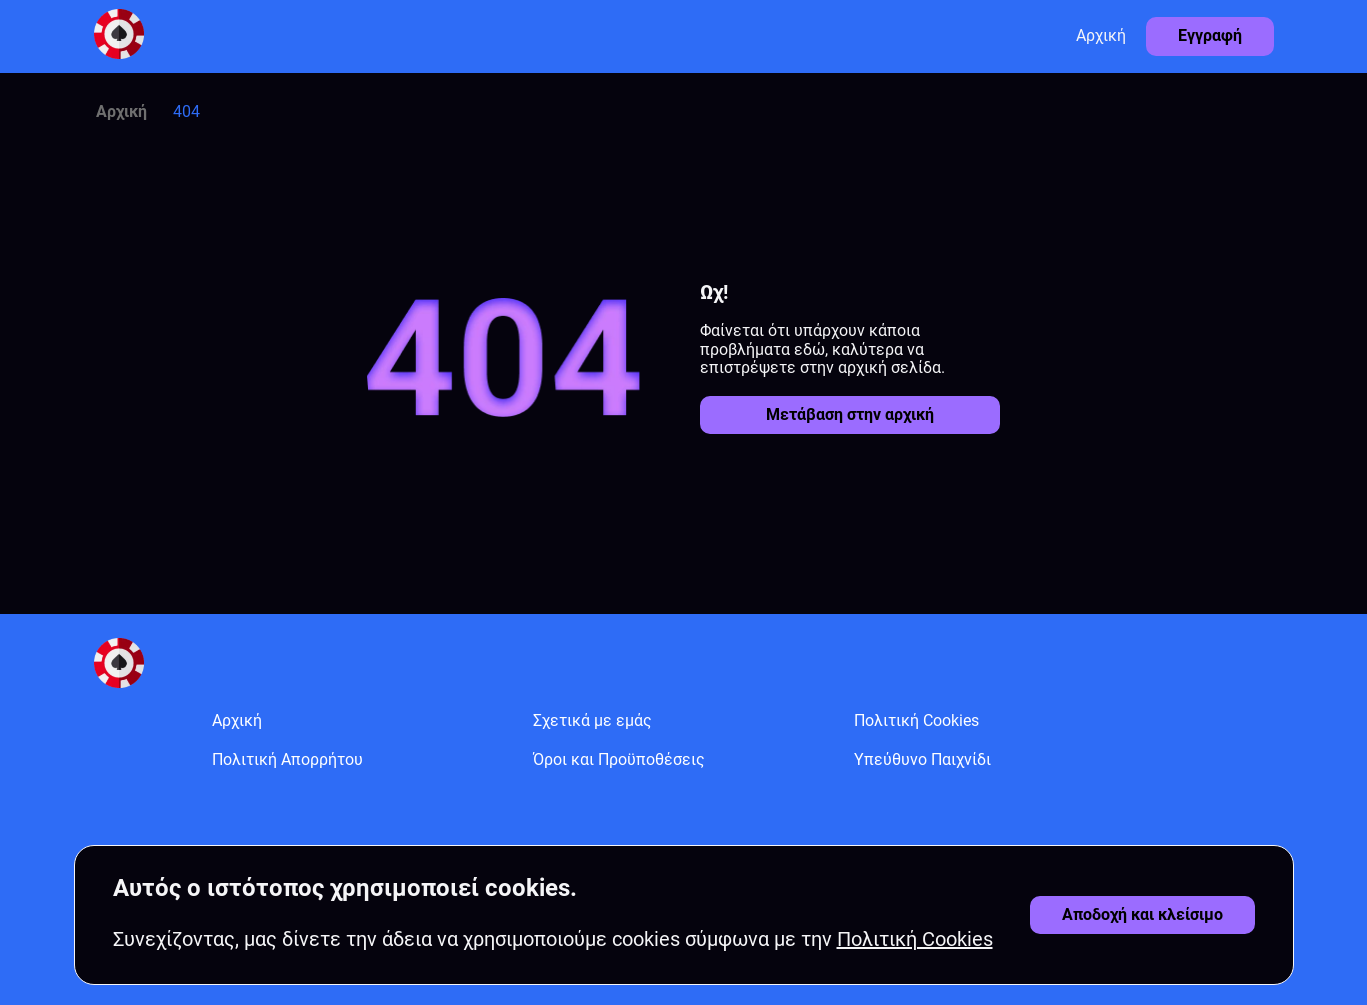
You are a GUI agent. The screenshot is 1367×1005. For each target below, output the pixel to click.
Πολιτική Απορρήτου (287, 759)
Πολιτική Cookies (916, 720)
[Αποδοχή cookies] (1142, 915)
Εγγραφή (1210, 35)
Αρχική (1101, 35)
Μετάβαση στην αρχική (850, 414)
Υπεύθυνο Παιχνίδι (922, 759)
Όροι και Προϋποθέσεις (619, 759)
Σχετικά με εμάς (592, 720)
